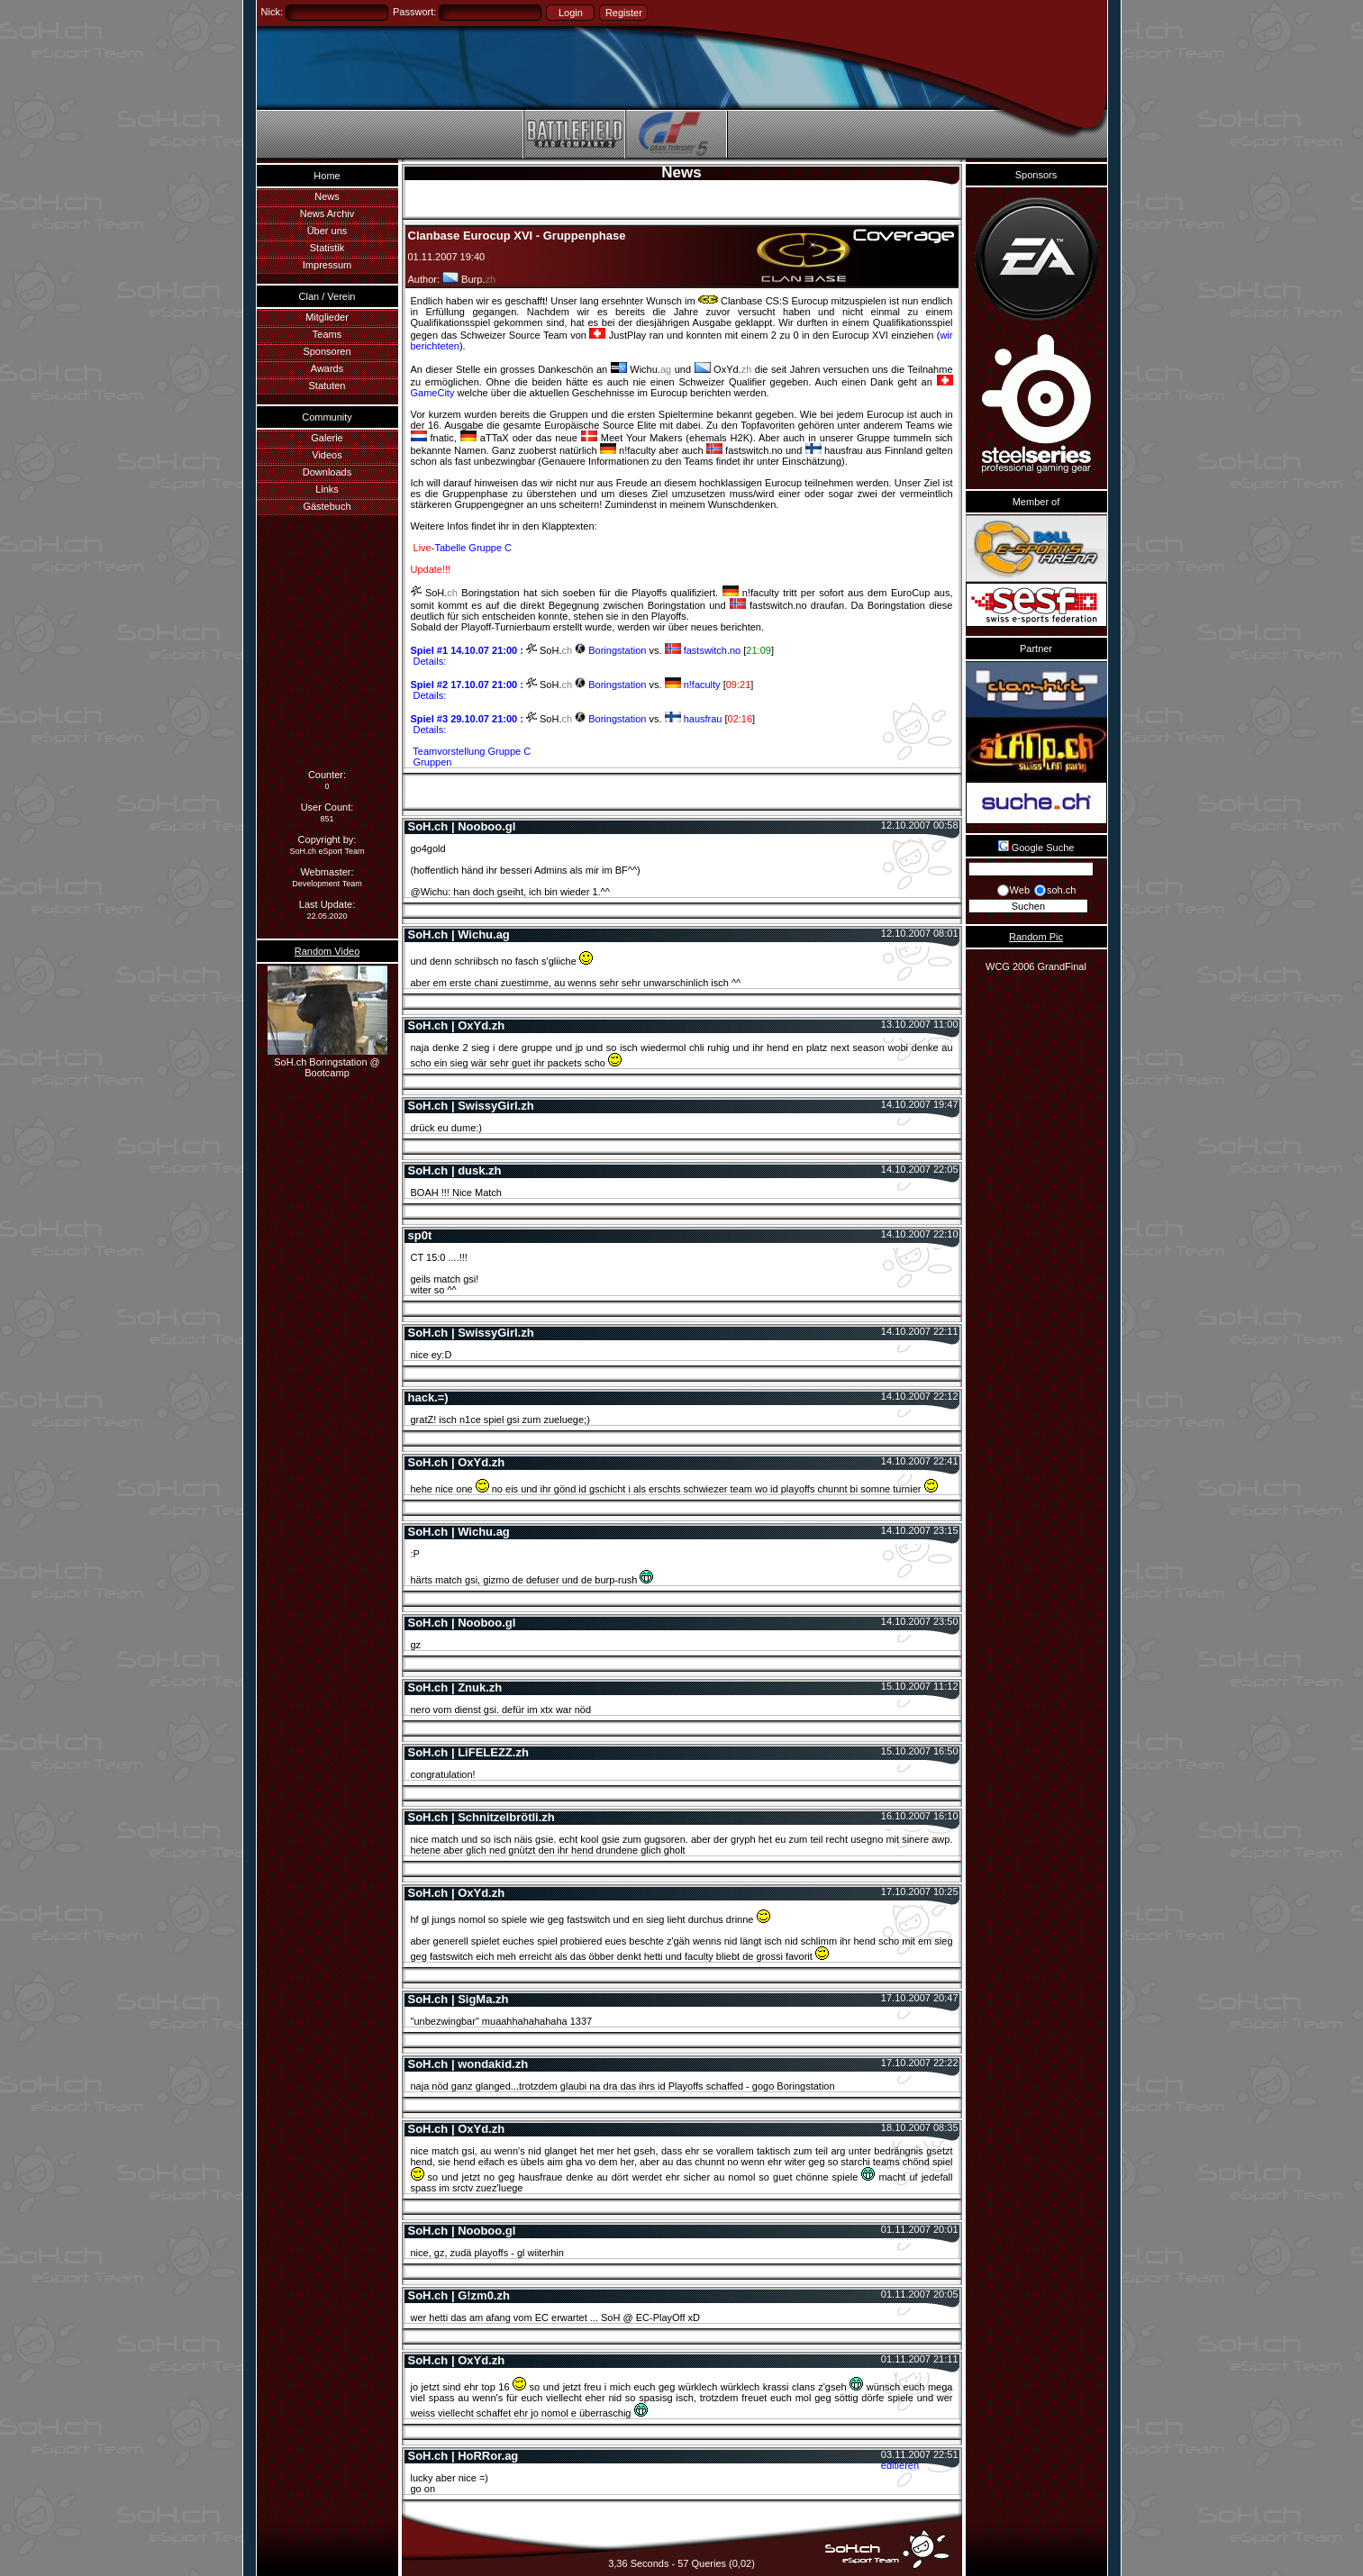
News (327, 196)
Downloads (327, 472)
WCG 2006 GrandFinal (1036, 966)
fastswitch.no (704, 650)
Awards (327, 368)
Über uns (327, 230)
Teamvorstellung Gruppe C (471, 751)
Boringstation (610, 650)
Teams (327, 334)
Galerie (326, 437)
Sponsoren (326, 351)
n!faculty (694, 684)
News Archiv (327, 213)
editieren (900, 2465)
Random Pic (1036, 936)
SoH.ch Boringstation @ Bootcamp (327, 1062)
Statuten (327, 385)
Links (327, 489)
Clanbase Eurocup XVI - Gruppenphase (517, 235)
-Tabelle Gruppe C (462, 547)
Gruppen (431, 762)
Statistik (327, 247)
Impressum (327, 264)
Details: (429, 661)
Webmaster (325, 871)
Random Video (327, 951)
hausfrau (695, 718)
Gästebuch (326, 506)
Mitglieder (327, 317)
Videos (326, 454)
